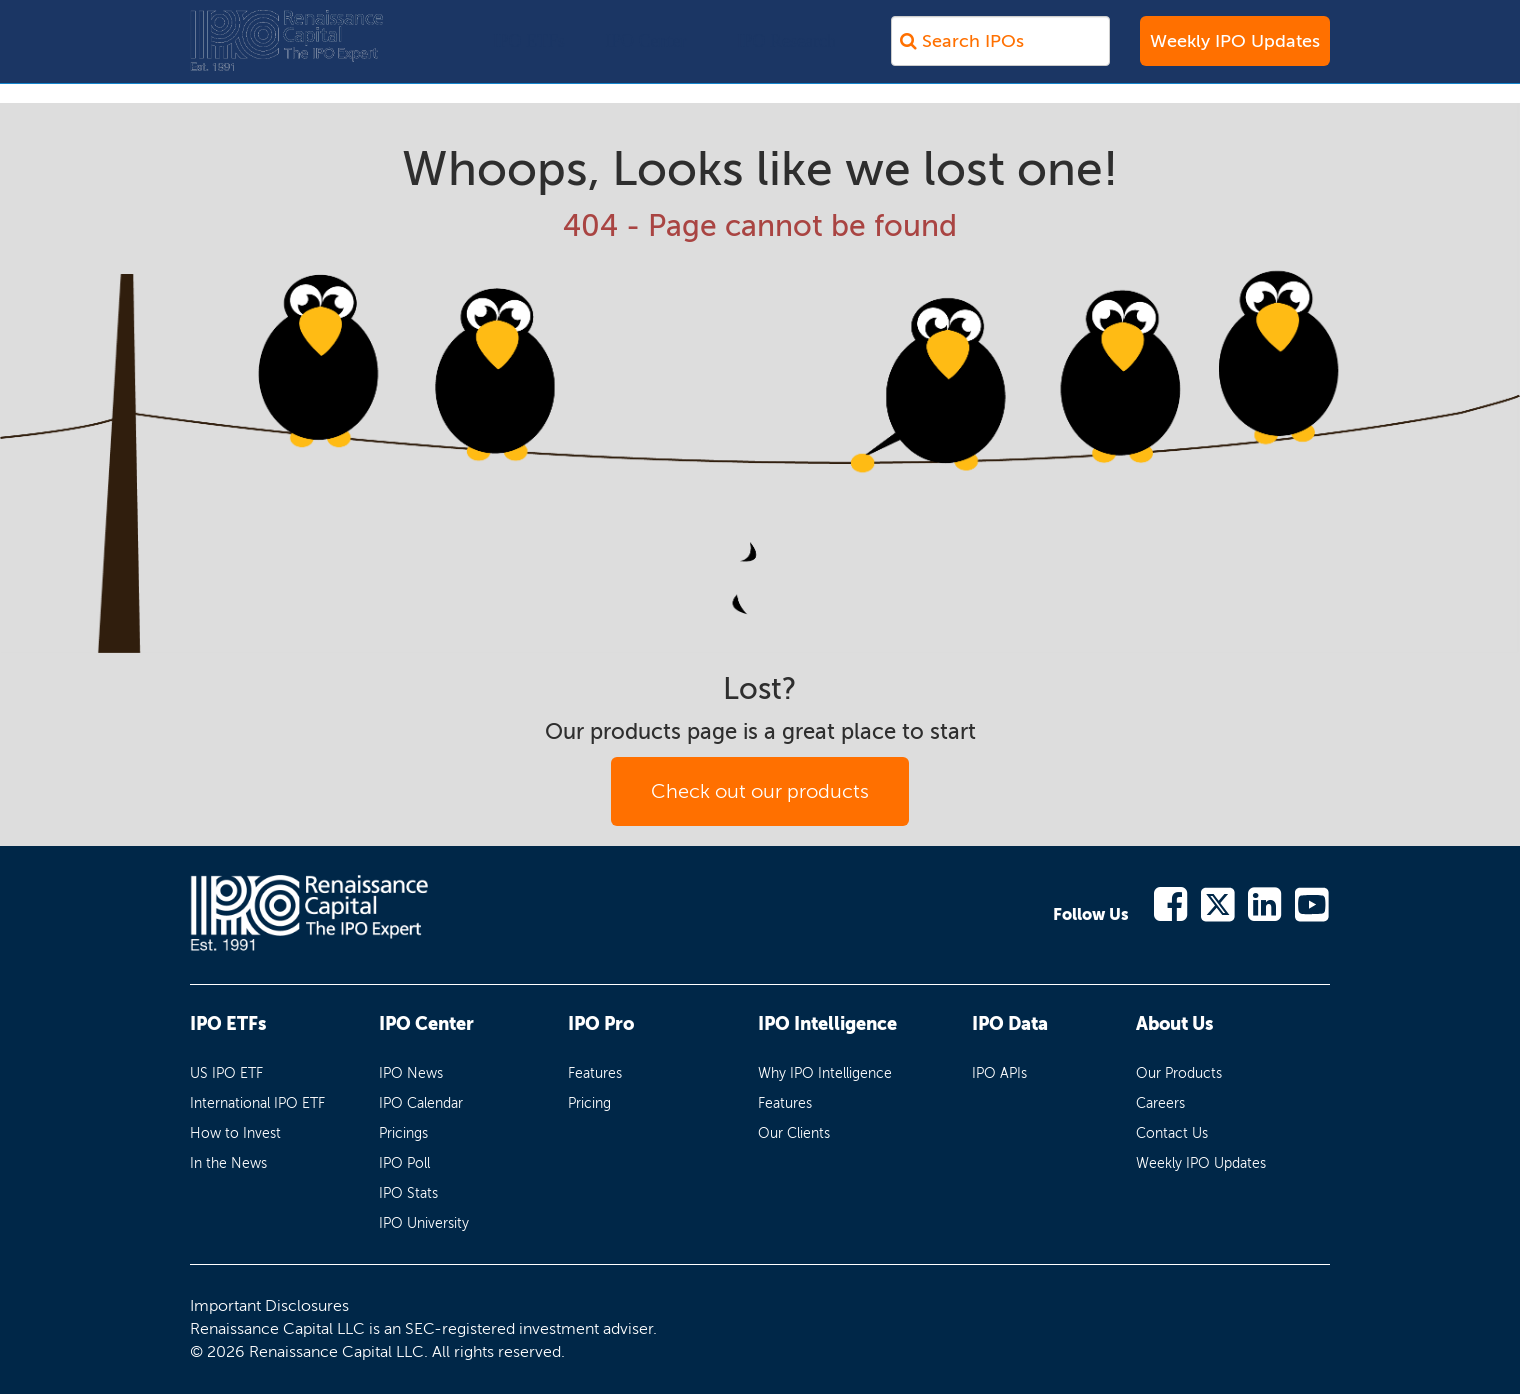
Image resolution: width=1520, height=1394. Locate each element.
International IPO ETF (257, 1103)
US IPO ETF (226, 1073)
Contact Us (1172, 1133)
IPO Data (1010, 1024)
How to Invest (235, 1133)
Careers (1160, 1103)
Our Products (1179, 1073)
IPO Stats (408, 1193)
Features (595, 1073)
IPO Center (645, 51)
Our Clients (794, 1133)
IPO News (411, 1073)
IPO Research (786, 51)
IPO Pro (601, 1024)
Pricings (403, 1133)
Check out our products (760, 791)
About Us (1174, 1024)
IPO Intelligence (827, 1024)
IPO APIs (999, 1073)
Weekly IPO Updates (1235, 51)
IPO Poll (404, 1163)
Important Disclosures (269, 1305)
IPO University (424, 1223)
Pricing (589, 1103)
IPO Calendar (421, 1103)
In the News (228, 1163)
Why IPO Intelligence (825, 1073)
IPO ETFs (529, 51)
